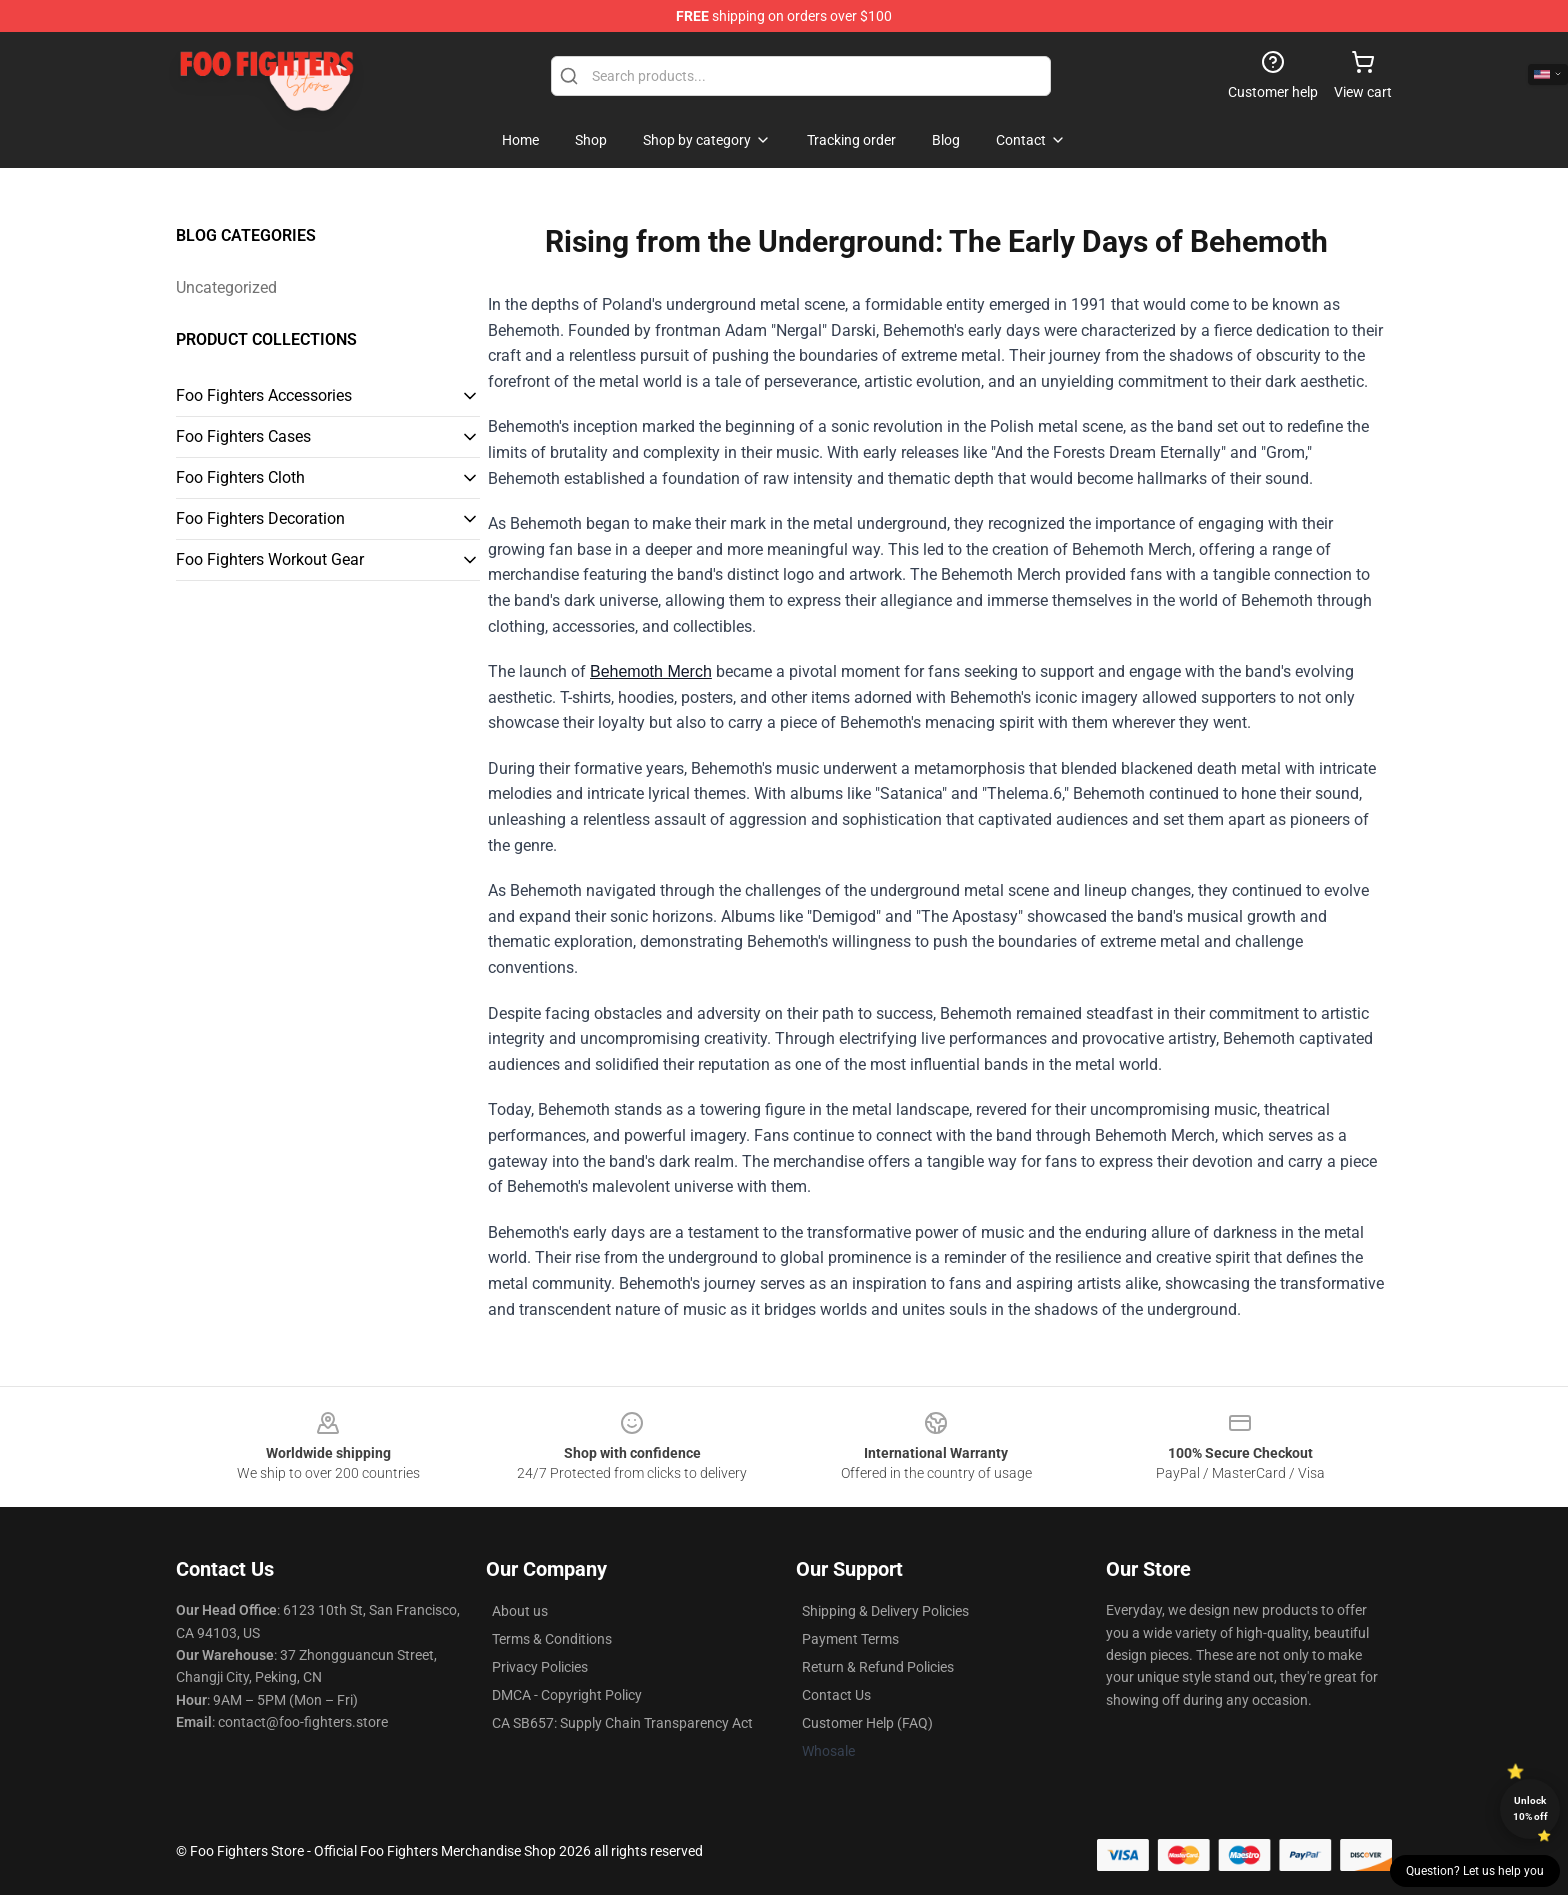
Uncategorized (226, 287)
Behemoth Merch (651, 671)
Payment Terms (850, 1639)
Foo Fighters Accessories (264, 395)
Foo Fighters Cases (243, 436)
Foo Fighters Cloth (240, 477)
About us (520, 1611)
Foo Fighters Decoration (260, 518)
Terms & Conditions (552, 1639)
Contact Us (836, 1695)
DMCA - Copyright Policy (567, 1695)
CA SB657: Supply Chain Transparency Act (622, 1723)
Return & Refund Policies (878, 1667)
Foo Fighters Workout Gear (270, 559)
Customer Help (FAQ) (867, 1723)
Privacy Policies (540, 1667)
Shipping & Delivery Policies (885, 1611)
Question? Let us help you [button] (1475, 1871)
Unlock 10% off (1530, 1808)
